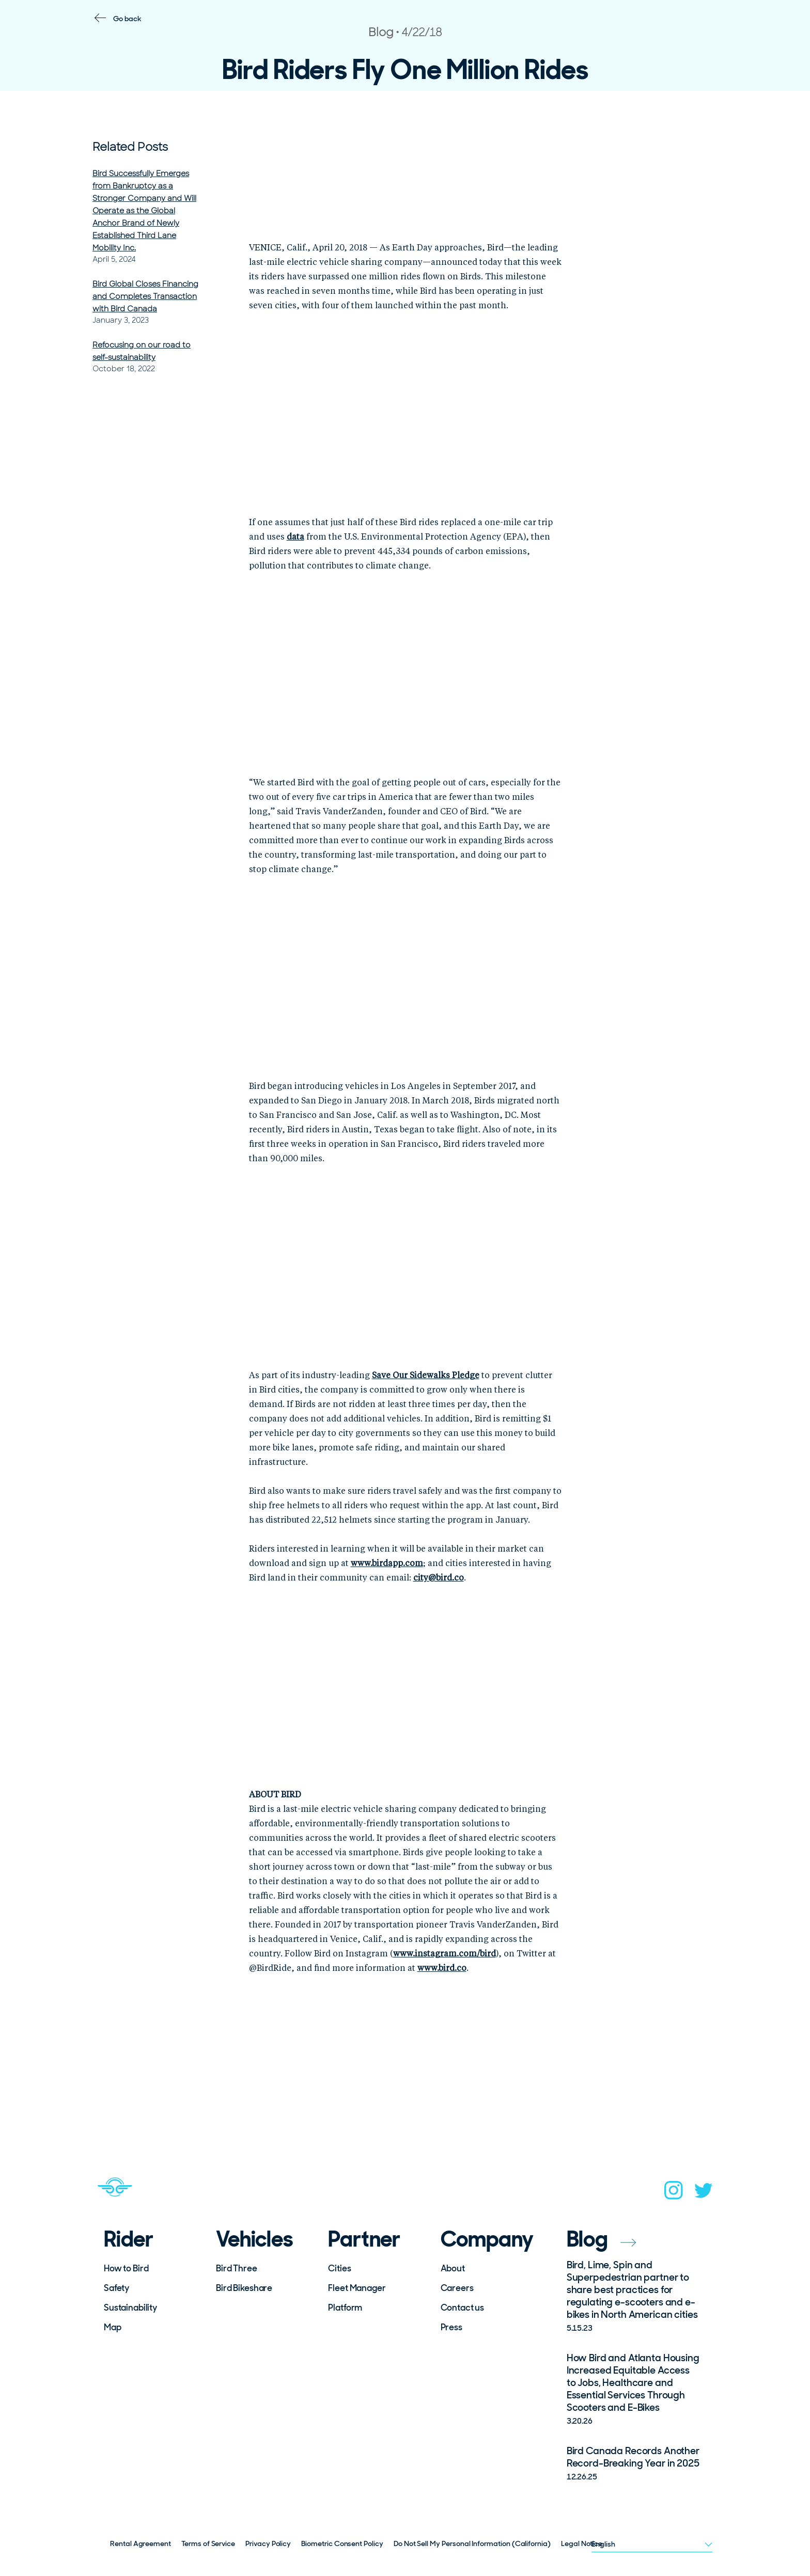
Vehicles (254, 2239)
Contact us (463, 2307)
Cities (339, 2268)
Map (112, 2327)
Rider (128, 2239)
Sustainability (130, 2307)
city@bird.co (438, 1578)
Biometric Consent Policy (342, 2543)
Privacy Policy (268, 2543)
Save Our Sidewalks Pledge (425, 1376)
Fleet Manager (356, 2288)
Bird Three (236, 2268)
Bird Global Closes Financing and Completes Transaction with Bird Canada (145, 296)
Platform (345, 2307)
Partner (364, 2239)
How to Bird (126, 2268)
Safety (116, 2288)
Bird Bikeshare (244, 2288)
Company (487, 2239)
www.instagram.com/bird (444, 1954)
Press (451, 2327)
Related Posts (130, 147)
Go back (127, 18)
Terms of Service (208, 2543)
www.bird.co (441, 1969)
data (295, 537)
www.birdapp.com (387, 1564)
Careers (457, 2288)
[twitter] (703, 2193)
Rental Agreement (140, 2543)
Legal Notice (581, 2543)
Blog (601, 2239)
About (453, 2268)
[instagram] (673, 2193)
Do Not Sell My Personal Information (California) (472, 2543)
